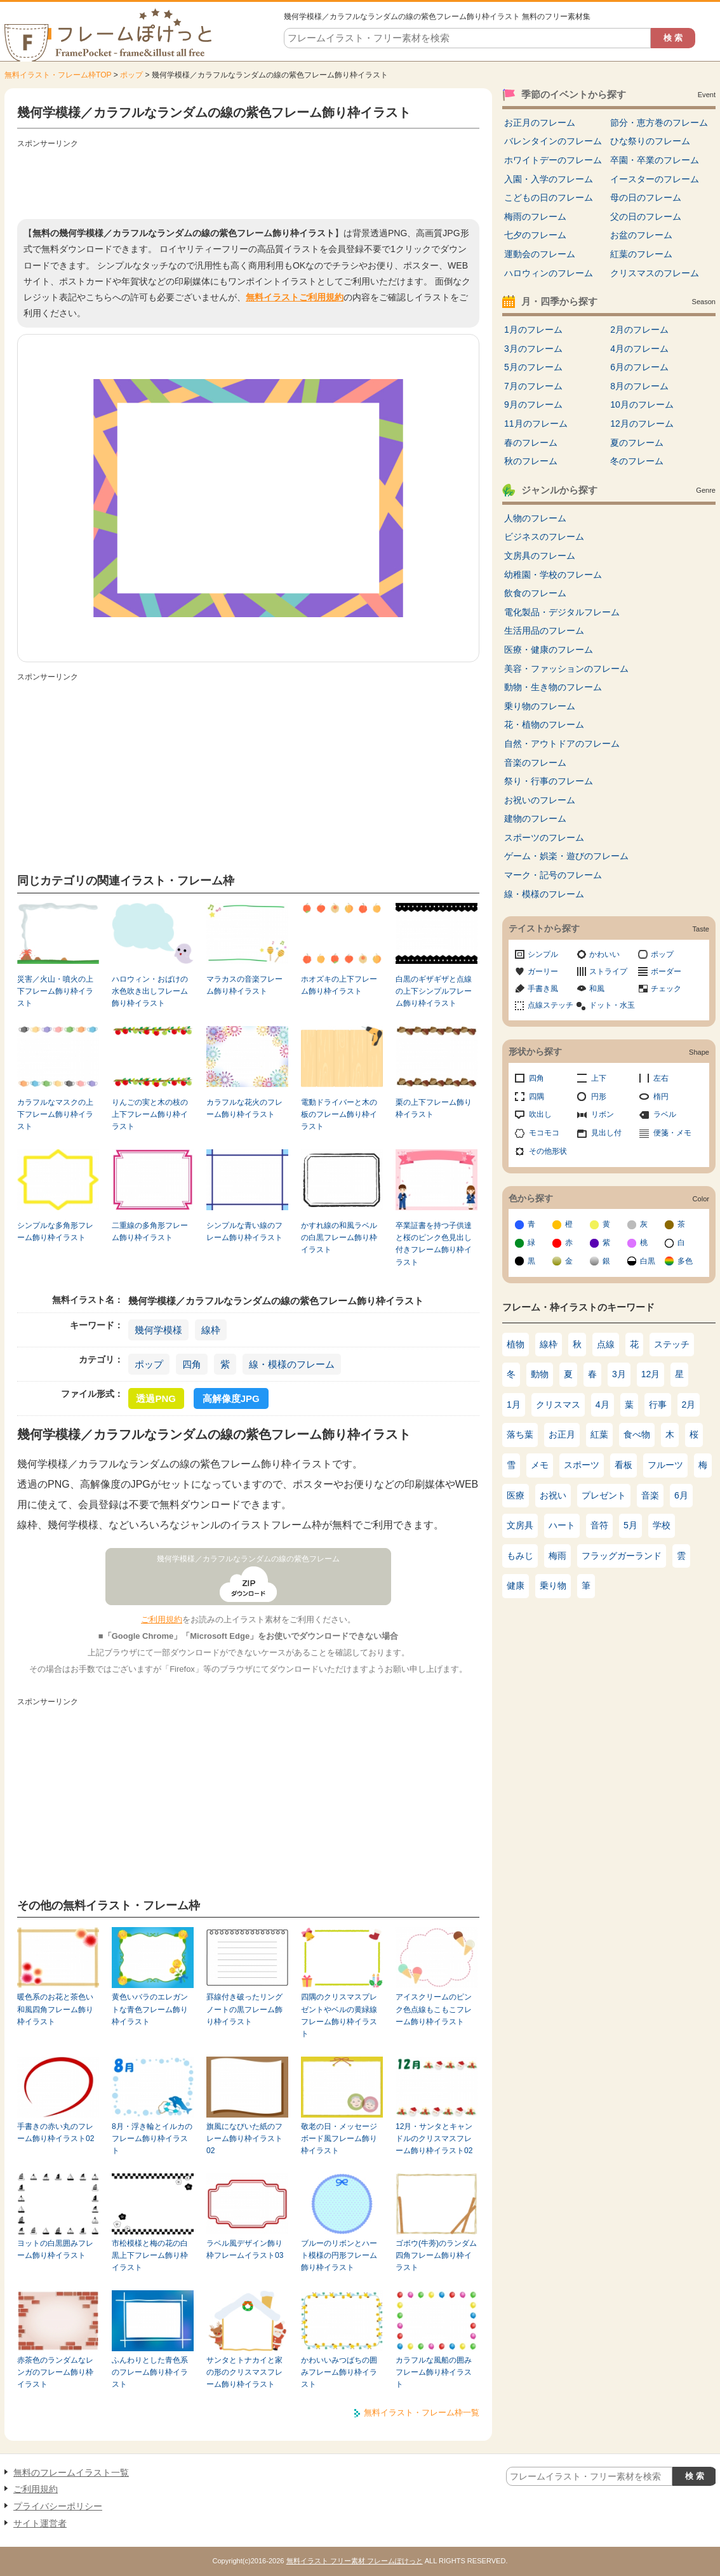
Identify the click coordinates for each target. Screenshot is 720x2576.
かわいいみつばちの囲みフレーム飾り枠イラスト (339, 2372)
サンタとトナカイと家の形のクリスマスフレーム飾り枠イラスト (244, 2372)
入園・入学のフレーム (548, 179)
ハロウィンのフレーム (548, 273)
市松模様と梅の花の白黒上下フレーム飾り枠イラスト (150, 2255)
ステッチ (672, 1344)
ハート (562, 1525)
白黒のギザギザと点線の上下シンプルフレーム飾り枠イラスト (434, 991)
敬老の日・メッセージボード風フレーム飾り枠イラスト (339, 2139)
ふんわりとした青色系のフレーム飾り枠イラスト (150, 2372)
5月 (630, 1525)
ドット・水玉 (612, 1005)
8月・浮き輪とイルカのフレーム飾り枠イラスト (152, 2139)
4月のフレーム (639, 349)
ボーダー (666, 971)
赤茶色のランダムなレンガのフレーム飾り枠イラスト (55, 2372)
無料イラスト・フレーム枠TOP (57, 74)
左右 (661, 1078)
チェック (666, 988)
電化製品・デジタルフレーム (562, 612)
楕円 (661, 1096)
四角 (191, 1364)
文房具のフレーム (539, 556)
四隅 (536, 1096)
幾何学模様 (158, 1330)
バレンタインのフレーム (553, 141)
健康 (515, 1585)
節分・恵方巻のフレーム (659, 122)
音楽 (650, 1495)
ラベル (664, 1114)
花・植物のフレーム (544, 724)
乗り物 (553, 1585)
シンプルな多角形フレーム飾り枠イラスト (55, 1231)
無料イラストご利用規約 (294, 297)
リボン (602, 1114)
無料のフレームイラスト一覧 (71, 2472)
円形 (598, 1096)
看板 (623, 1465)
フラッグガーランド (622, 1556)
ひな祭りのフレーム (650, 141)
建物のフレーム (535, 818)
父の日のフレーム (645, 216)
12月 (650, 1374)
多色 (685, 1261)
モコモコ (544, 1132)
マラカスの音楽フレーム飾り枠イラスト (244, 985)
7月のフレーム (533, 386)
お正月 (562, 1434)
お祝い (553, 1495)
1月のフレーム (533, 329)
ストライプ (608, 971)
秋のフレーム (530, 461)
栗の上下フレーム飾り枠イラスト (434, 1108)
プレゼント (604, 1495)
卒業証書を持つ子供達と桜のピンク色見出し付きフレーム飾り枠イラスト (434, 1244)
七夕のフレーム (535, 235)
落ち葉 (520, 1434)
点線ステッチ (550, 1005)
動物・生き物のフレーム (553, 687)
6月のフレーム (639, 367)
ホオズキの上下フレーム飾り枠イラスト (339, 985)
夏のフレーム (636, 442)
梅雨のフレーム (535, 216)
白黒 (647, 1261)
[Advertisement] (248, 181)
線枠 (210, 1330)
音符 (599, 1525)
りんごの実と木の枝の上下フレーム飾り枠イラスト (150, 1114)
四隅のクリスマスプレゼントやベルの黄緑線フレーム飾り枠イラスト (339, 2015)
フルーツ (665, 1465)
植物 (515, 1344)
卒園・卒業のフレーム (654, 160)
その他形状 (548, 1151)
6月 (681, 1495)
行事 (658, 1404)
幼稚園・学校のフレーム (553, 575)
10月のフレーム (642, 404)
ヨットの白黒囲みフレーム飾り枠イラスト (55, 2249)
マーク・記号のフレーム (553, 875)
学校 (661, 1525)
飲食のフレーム (535, 593)
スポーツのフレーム (544, 837)
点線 (606, 1344)
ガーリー (543, 971)
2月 (689, 1404)
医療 (515, 1495)
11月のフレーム (536, 423)
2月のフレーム (639, 329)
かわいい (604, 954)
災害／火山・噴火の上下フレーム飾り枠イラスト (55, 991)
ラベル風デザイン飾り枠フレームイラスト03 (244, 2249)
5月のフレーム (533, 367)
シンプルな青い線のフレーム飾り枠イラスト (244, 1231)
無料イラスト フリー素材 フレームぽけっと (354, 2561)
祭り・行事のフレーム (548, 781)
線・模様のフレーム (292, 1364)
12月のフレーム (642, 423)
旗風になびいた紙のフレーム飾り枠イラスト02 (244, 2139)
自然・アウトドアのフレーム (562, 743)
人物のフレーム (535, 518)
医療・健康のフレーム (548, 649)
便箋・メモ (672, 1132)
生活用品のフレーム (544, 630)
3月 (619, 1374)
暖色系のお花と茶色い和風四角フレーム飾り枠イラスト (55, 2009)
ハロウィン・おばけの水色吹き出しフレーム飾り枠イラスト (150, 991)
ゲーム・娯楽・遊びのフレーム (566, 856)
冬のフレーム (636, 461)
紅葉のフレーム (641, 254)
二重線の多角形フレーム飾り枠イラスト (150, 1231)
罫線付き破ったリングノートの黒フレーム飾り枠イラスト (244, 2009)
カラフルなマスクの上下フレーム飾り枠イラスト (55, 1114)
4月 (603, 1404)
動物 (540, 1374)
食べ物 (636, 1434)
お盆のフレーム (641, 235)
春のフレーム (530, 442)
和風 (596, 988)
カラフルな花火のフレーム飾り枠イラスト (244, 1108)
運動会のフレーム (539, 254)
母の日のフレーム (645, 197)
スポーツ (581, 1465)
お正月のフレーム (539, 122)
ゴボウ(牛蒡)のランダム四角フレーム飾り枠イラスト (436, 2255)
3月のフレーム (533, 349)
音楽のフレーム (535, 762)
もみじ (520, 1556)
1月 (514, 1404)
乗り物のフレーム (539, 706)
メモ (540, 1465)
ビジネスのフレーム (544, 536)
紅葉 (599, 1434)
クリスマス (558, 1404)
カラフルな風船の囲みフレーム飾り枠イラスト (434, 2372)
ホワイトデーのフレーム (553, 160)
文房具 (520, 1525)
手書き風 (543, 988)
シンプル (543, 954)
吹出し (540, 1114)
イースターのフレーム (654, 179)
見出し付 (606, 1132)
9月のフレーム (533, 404)
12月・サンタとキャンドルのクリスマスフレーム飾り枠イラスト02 (434, 2139)
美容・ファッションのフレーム (566, 669)
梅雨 (557, 1556)
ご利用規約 (161, 1619)
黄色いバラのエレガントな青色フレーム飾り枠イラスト (150, 2009)
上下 (598, 1078)
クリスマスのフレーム (654, 273)
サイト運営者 (40, 2523)
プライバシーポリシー (57, 2506)
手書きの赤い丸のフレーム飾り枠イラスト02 (55, 2132)
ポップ (131, 74)
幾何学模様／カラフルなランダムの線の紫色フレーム (248, 1558)
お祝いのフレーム (539, 800)
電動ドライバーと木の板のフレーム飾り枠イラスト (339, 1114)
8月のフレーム (639, 386)
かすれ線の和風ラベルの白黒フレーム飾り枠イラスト (339, 1238)
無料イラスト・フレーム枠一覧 (421, 2412)
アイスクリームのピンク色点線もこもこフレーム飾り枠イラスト (434, 2009)
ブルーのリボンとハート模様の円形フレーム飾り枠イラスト (339, 2255)
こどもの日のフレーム (548, 197)
